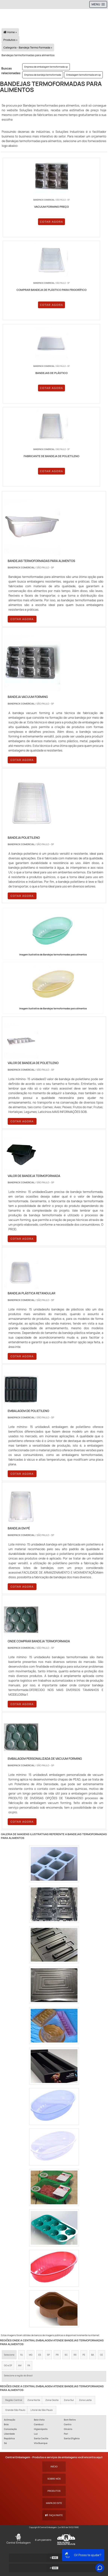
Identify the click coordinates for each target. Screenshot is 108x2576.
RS (75, 2354)
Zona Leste (85, 2400)
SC (66, 2354)
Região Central (13, 2400)
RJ (21, 2354)
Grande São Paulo (15, 2410)
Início (54, 2466)
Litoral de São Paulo (42, 2410)
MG (30, 2354)
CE (101, 2354)
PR (57, 2354)
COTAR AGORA (51, 221)
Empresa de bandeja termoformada (42, 74)
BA (92, 2354)
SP (48, 2354)
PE (84, 2354)
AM (20, 2365)
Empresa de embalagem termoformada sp (46, 66)
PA (28, 2365)
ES (39, 2354)
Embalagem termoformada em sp (83, 74)
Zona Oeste (52, 2400)
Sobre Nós (54, 2478)
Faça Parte (54, 2515)
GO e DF (8, 2365)
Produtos (54, 2490)
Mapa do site (54, 2503)
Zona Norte (33, 2400)
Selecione (9, 2354)
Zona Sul (69, 2400)
